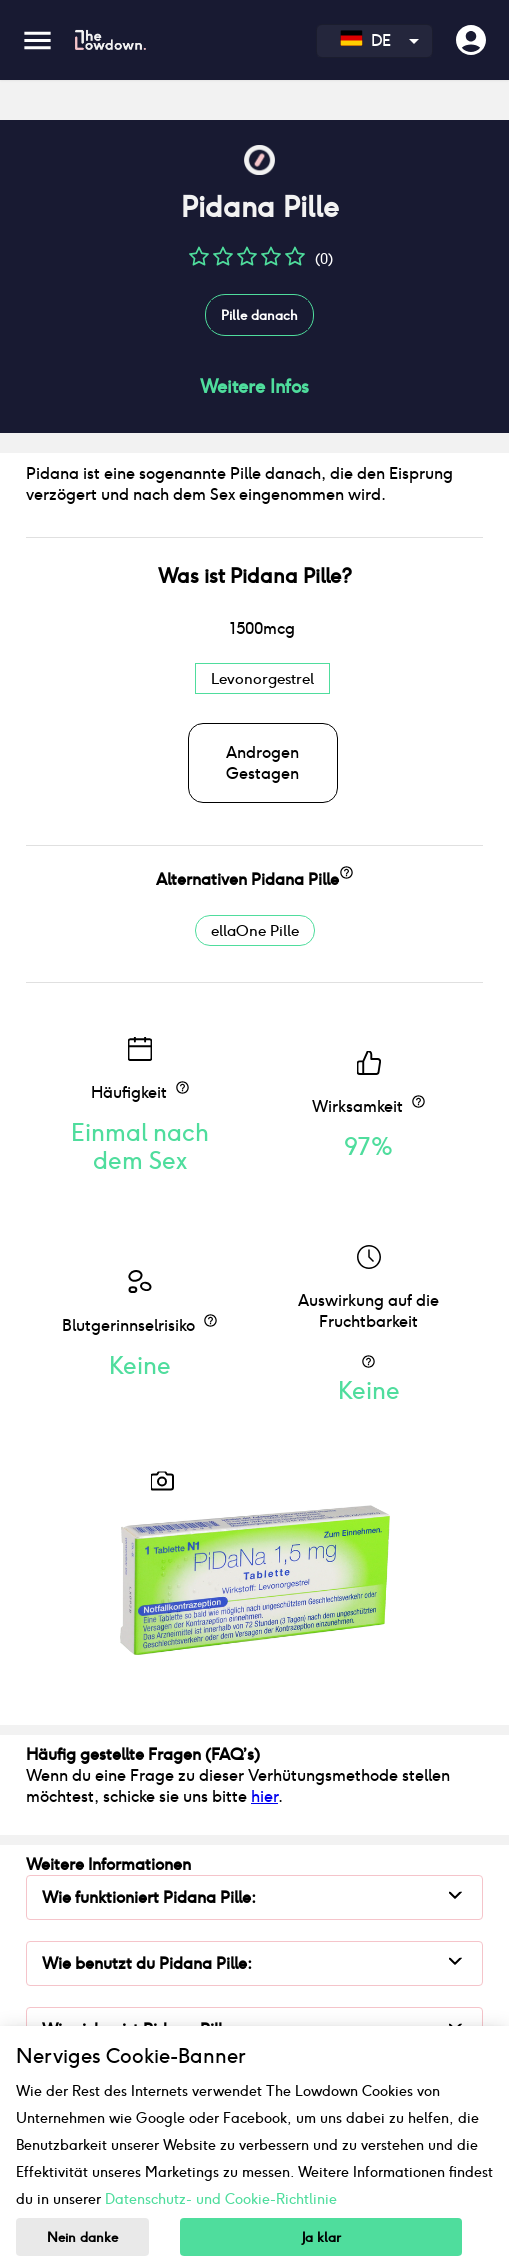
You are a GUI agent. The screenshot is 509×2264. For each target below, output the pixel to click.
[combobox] (374, 41)
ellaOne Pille (255, 930)
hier (264, 1796)
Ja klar (321, 2237)
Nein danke (82, 2237)
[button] (199, 263)
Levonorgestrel (262, 678)
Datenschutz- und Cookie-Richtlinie (221, 2199)
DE (365, 40)
